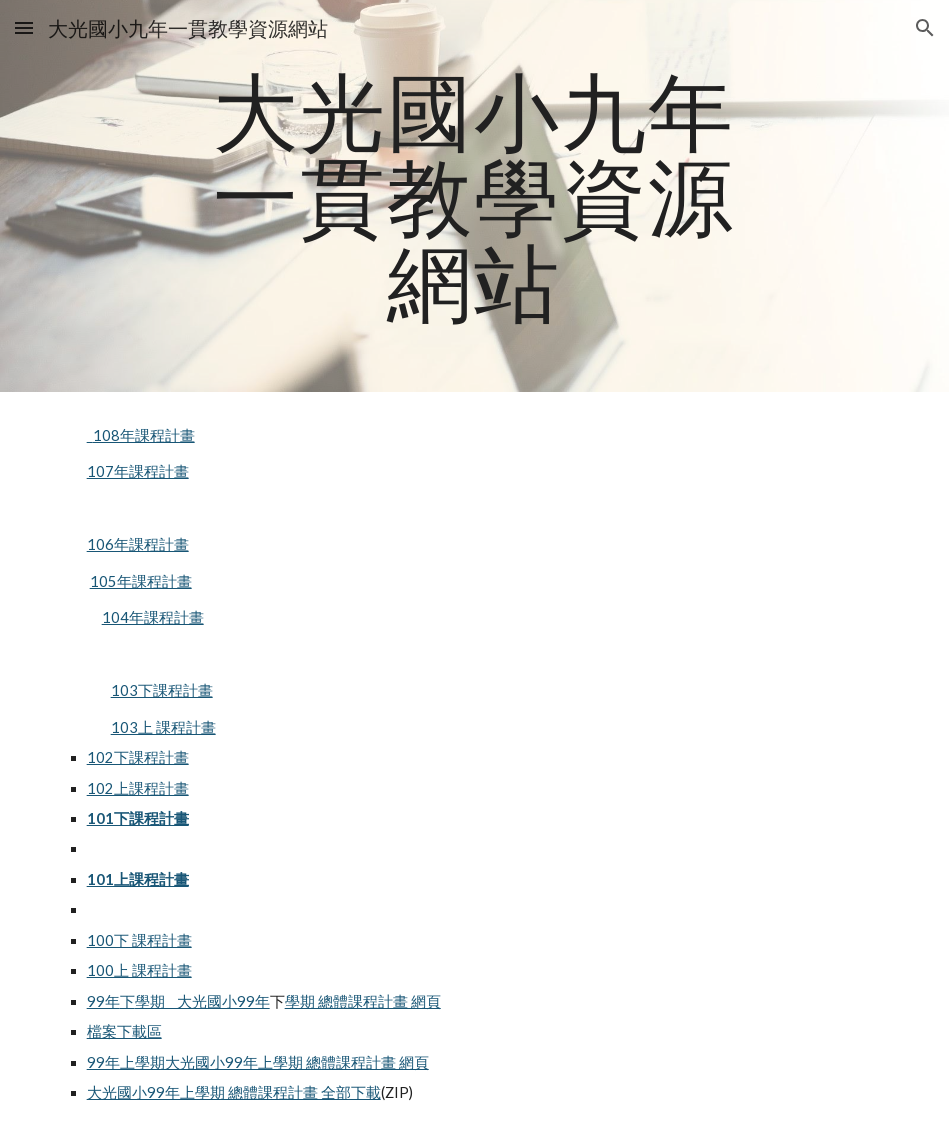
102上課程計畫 (138, 788)
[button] (24, 27)
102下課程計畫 (138, 757)
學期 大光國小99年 (202, 1001)
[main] (474, 196)
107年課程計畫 (138, 471)
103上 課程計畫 (163, 727)
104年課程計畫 (153, 617)
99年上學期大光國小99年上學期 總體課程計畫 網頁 (258, 1062)
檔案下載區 (124, 1031)
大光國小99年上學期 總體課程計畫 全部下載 (234, 1092)
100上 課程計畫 (139, 970)
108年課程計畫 (141, 435)
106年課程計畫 (138, 544)
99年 (103, 1001)
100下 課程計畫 (139, 940)
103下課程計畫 (162, 690)
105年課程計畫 (141, 581)
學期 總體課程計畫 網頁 (363, 1001)
